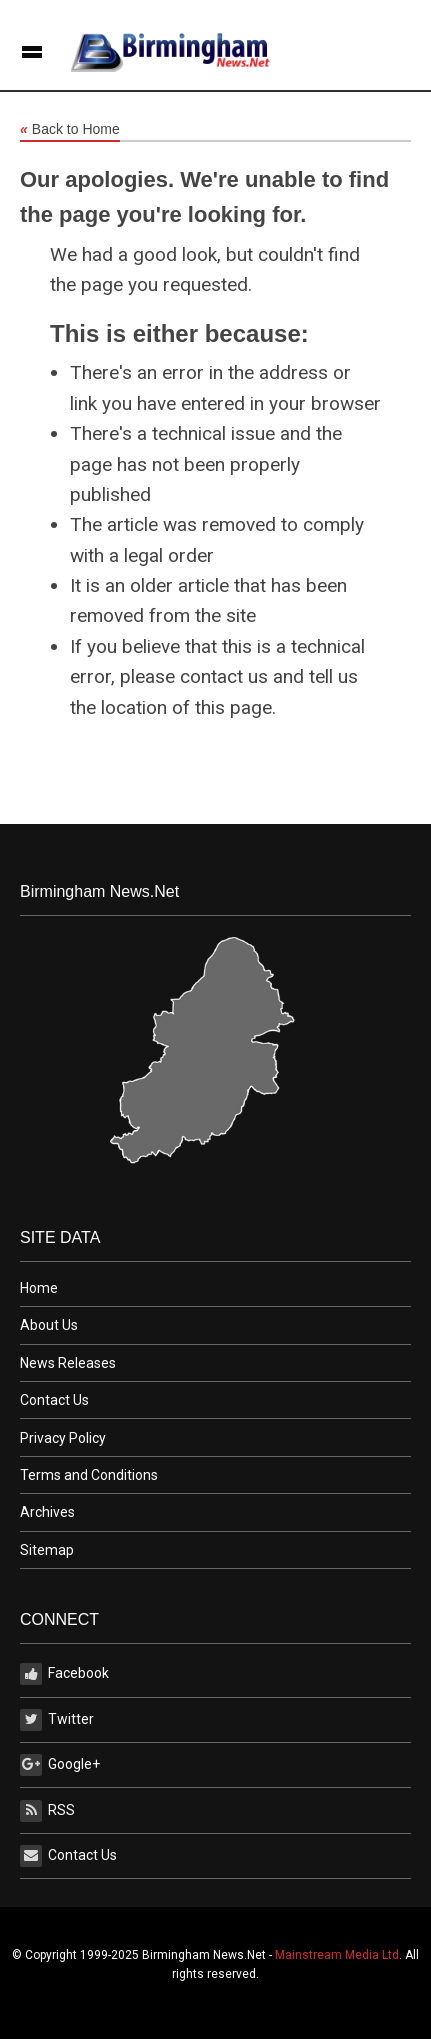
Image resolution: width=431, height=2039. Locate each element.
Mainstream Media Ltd (337, 1955)
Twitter (57, 1720)
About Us (49, 1325)
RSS (47, 1811)
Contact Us (54, 1400)
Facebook (64, 1674)
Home (39, 1288)
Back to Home (70, 130)
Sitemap (47, 1550)
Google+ (60, 1765)
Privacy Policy (63, 1438)
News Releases (68, 1363)
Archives (47, 1512)
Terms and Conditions (89, 1475)
